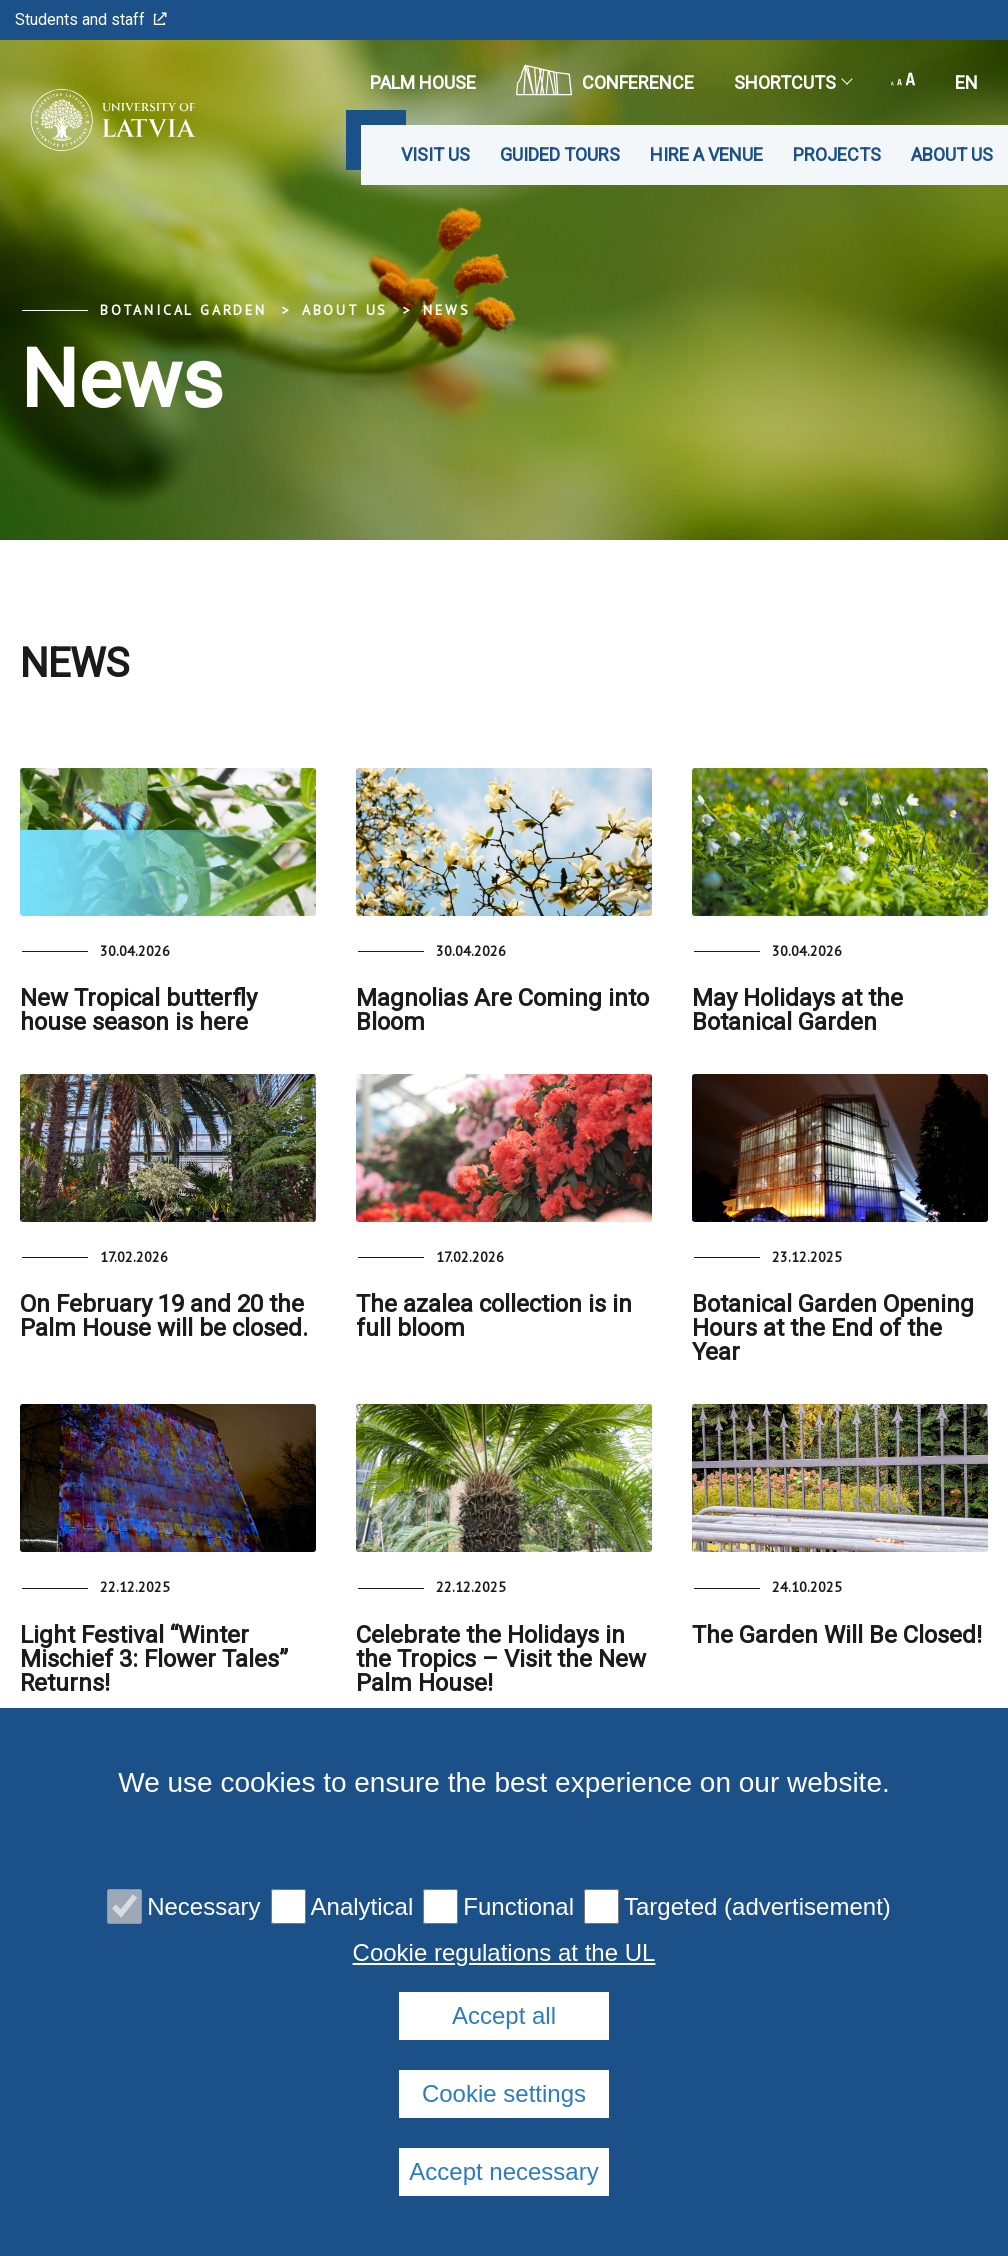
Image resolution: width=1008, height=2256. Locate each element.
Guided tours (560, 154)
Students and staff (91, 19)
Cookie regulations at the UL (504, 1953)
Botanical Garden (183, 310)
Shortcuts (792, 82)
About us (952, 154)
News (446, 310)
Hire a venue (706, 154)
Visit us (435, 154)
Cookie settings (504, 2093)
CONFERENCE (605, 80)
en (966, 82)
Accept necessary (503, 2171)
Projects (837, 154)
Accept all (504, 2015)
